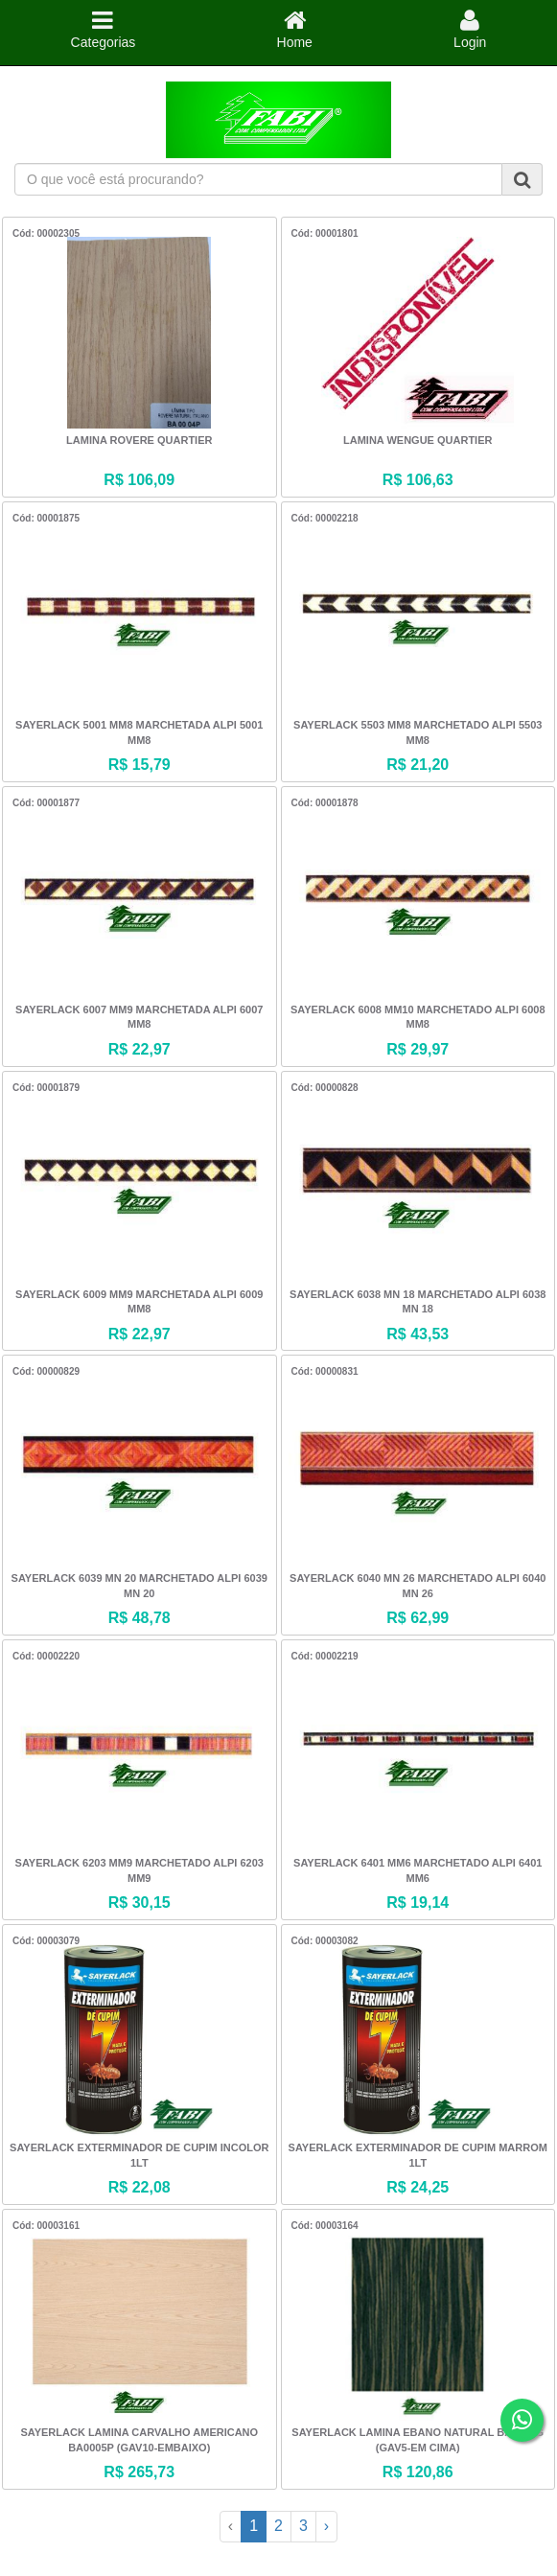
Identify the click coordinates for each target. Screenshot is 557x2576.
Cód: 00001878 (325, 803)
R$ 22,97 (139, 1049)
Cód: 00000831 (325, 1371)
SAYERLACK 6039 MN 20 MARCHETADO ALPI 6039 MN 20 (139, 1585)
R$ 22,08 (139, 2187)
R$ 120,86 (418, 2472)
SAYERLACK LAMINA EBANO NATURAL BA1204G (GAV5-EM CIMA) (417, 2439)
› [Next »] (326, 2526)
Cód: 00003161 (46, 2225)
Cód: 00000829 (46, 1371)
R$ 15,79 (139, 764)
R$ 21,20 (417, 764)
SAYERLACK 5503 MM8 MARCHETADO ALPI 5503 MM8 (417, 732)
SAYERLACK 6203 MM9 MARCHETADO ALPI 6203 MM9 (139, 1870)
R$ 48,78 (139, 1618)
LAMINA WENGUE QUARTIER (417, 440)
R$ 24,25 (417, 2187)
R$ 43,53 (417, 1334)
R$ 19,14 (417, 1902)
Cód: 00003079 (46, 1941)
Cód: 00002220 (46, 1656)
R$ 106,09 (139, 480)
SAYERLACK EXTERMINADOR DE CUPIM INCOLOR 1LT (139, 2155)
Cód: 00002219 (325, 1656)
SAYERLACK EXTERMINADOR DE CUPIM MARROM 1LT (418, 2155)
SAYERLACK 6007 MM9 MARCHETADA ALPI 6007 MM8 (139, 1017)
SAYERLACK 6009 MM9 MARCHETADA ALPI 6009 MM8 (139, 1301)
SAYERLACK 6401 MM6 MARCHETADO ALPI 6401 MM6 (417, 1870)
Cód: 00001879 (46, 1087)
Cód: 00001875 (46, 518)
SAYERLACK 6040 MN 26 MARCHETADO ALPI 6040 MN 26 (417, 1585)
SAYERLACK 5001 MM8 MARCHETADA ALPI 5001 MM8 (139, 732)
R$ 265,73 (139, 2472)
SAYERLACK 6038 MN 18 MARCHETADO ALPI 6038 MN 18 (417, 1301)
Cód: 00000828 (325, 1087)
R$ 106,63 (418, 480)
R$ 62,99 (417, 1618)
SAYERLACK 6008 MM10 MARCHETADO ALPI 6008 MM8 (417, 1017)
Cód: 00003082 (325, 1941)
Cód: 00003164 (325, 2225)
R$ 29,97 (417, 1049)
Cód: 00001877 (46, 803)
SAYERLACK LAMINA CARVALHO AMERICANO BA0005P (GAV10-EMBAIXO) (139, 2439)
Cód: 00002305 (46, 233)
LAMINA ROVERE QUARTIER (139, 440)
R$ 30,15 (139, 1902)
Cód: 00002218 (325, 518)
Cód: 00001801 (325, 233)
